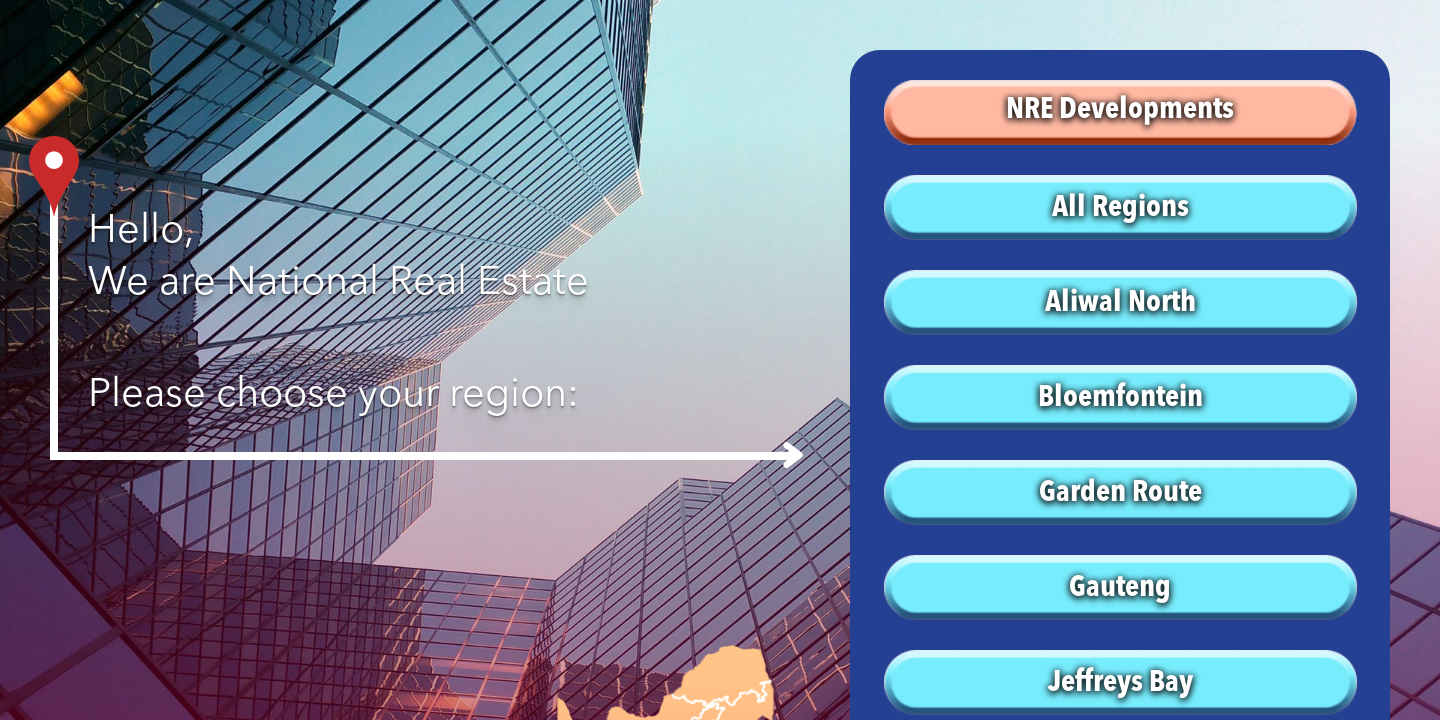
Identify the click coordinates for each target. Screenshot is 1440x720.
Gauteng (1120, 588)
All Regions (1120, 208)
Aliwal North (1120, 303)
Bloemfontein (1120, 398)
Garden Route (1120, 493)
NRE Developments (1120, 110)
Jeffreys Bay (1120, 683)
